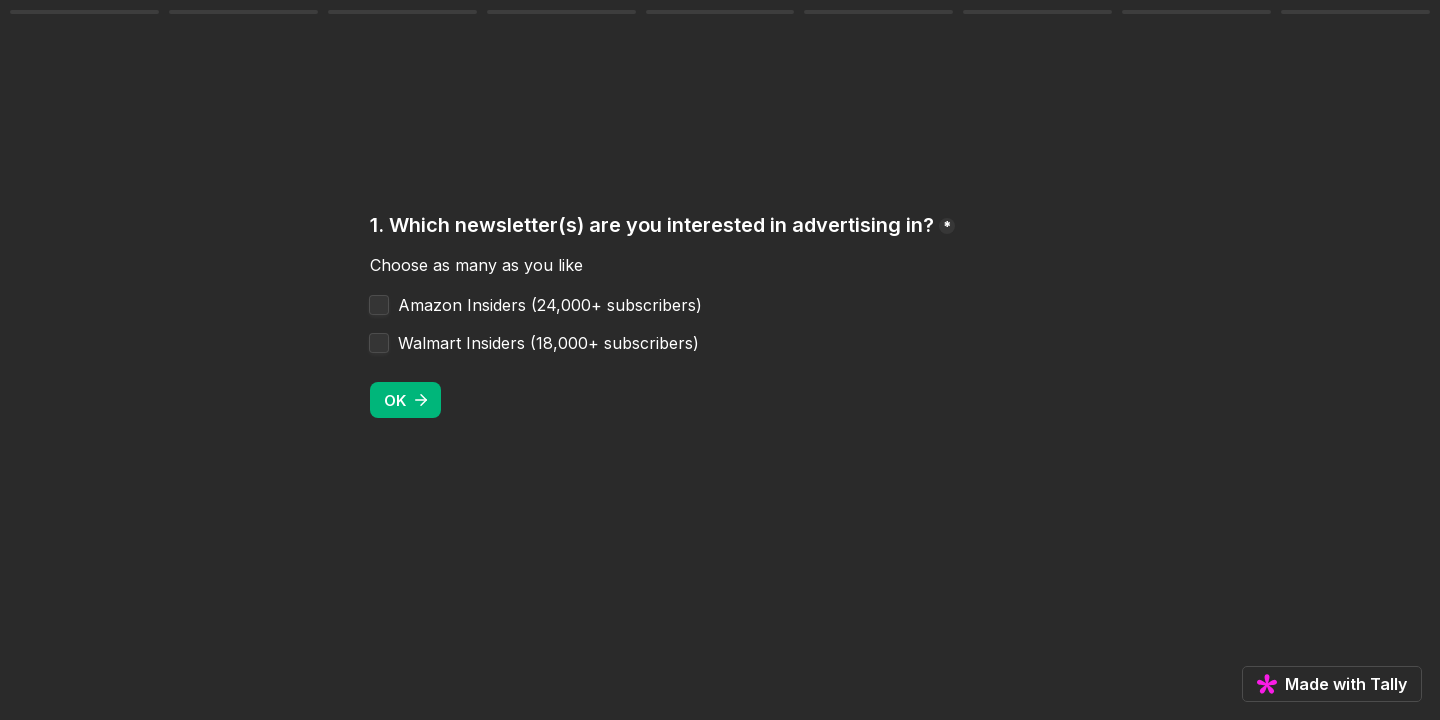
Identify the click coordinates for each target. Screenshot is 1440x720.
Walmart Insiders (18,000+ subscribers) (548, 343)
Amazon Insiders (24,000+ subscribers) (550, 305)
